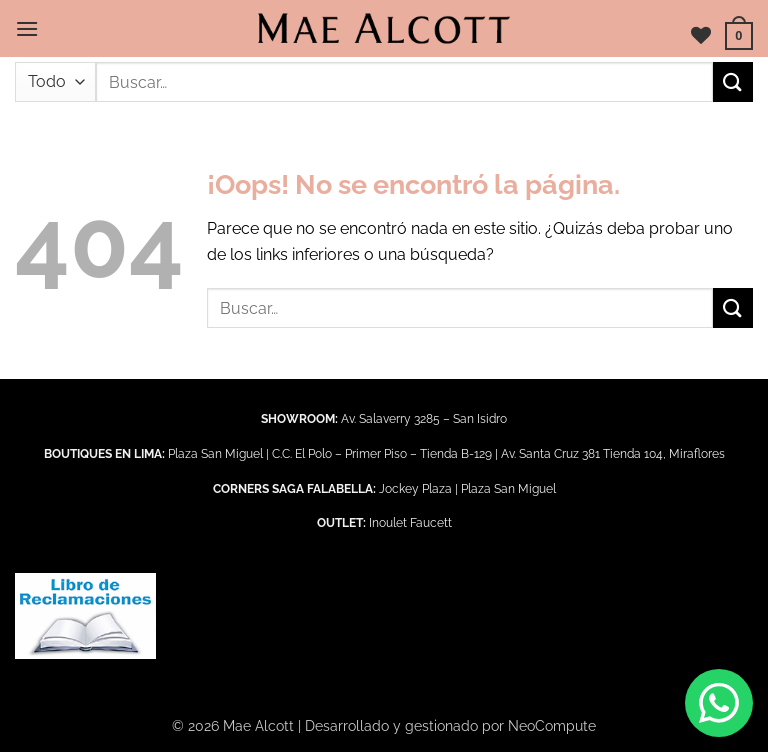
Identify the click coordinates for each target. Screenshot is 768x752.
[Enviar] (733, 81)
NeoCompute (552, 725)
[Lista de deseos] (701, 35)
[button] (27, 28)
